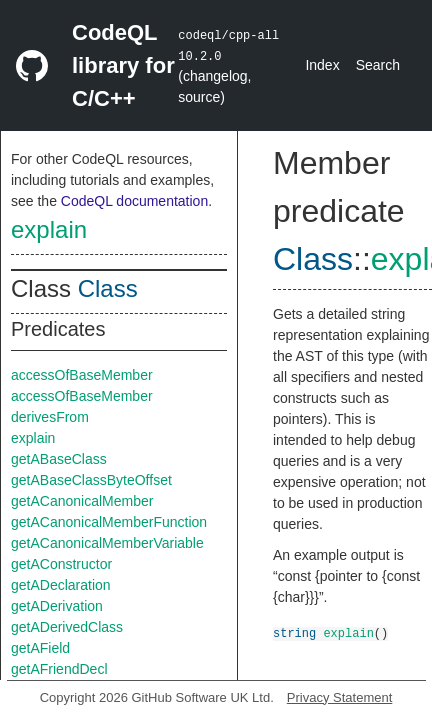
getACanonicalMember (82, 501)
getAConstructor (61, 564)
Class (108, 288)
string (294, 632)
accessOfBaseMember (82, 375)
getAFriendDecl (59, 669)
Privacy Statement (340, 697)
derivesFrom (50, 417)
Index (322, 65)
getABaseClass (59, 459)
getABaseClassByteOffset (91, 480)
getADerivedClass (67, 627)
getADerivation (57, 606)
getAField (40, 648)
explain (49, 229)
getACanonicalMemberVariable (107, 543)
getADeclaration (61, 585)
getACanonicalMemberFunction (109, 522)
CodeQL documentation (134, 201)
